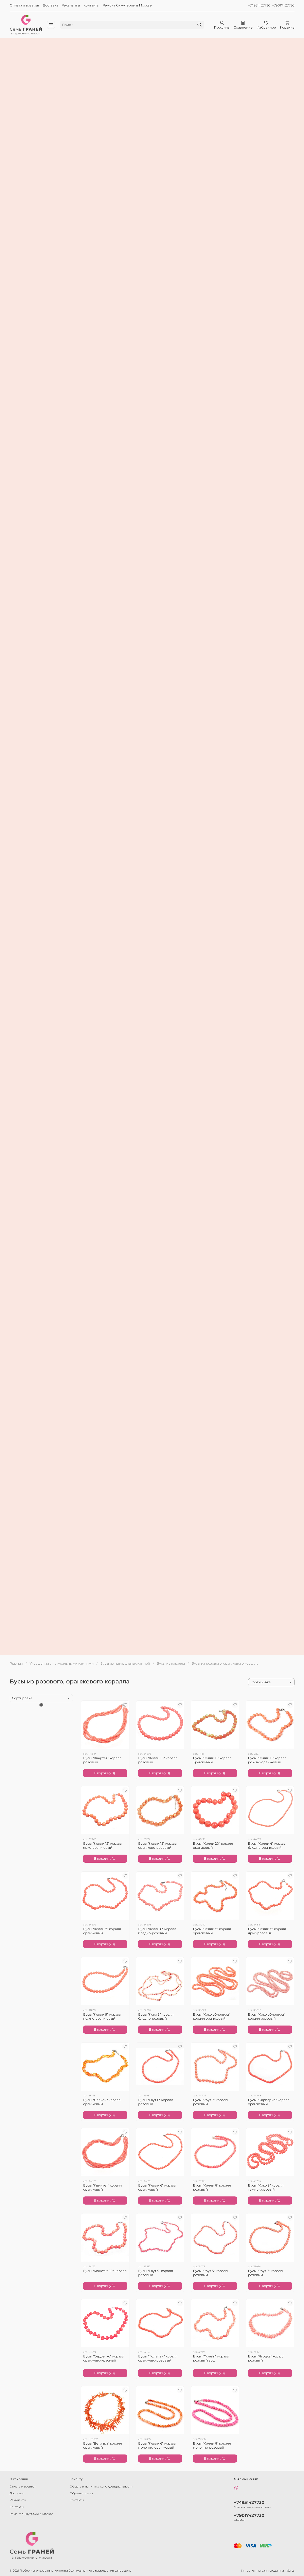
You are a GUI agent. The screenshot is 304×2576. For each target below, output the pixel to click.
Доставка (50, 5)
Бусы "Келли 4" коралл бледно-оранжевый (267, 1846)
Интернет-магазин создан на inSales (267, 2570)
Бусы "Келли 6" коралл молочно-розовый (212, 2445)
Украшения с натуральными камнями (62, 1663)
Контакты (91, 5)
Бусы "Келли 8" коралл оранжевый (212, 1931)
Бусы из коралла (171, 1663)
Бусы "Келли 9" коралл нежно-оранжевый (102, 2016)
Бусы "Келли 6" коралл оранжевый (157, 2187)
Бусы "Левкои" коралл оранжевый (102, 2102)
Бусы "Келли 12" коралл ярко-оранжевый (102, 1846)
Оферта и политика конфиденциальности (101, 2486)
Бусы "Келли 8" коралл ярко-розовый (267, 1931)
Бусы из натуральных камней (125, 1663)
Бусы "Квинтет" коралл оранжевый (102, 2187)
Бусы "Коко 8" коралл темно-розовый (266, 2187)
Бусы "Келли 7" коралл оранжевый (102, 1931)
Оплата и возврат (24, 5)
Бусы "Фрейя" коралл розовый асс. (211, 2358)
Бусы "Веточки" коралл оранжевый (102, 2445)
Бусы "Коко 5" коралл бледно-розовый (156, 2016)
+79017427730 (283, 5)
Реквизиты (70, 5)
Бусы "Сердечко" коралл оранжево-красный (103, 2358)
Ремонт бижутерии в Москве (127, 5)
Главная (16, 1663)
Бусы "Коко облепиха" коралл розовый (266, 2016)
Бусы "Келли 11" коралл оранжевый (212, 1760)
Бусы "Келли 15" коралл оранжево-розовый (157, 1846)
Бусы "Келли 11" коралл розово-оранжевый (267, 1760)
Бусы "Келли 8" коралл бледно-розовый (157, 1931)
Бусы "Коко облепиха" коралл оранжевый (211, 2016)
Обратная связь (81, 2493)
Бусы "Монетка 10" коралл (105, 2271)
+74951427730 (259, 5)
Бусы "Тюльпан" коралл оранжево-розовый (158, 2358)
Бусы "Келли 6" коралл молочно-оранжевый (157, 2445)
